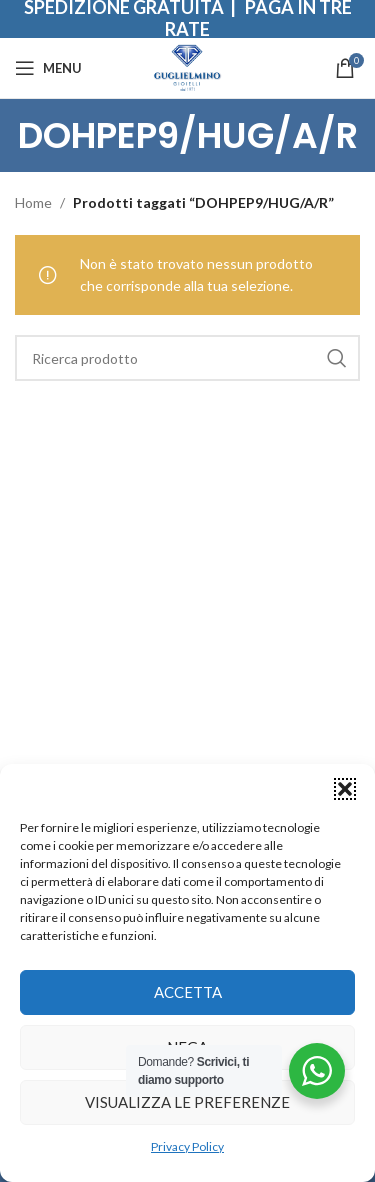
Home (33, 202)
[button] (345, 789)
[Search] (187, 358)
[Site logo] (187, 66)
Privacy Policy (187, 1146)
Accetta (188, 992)
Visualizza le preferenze (187, 1102)
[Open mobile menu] (48, 68)
